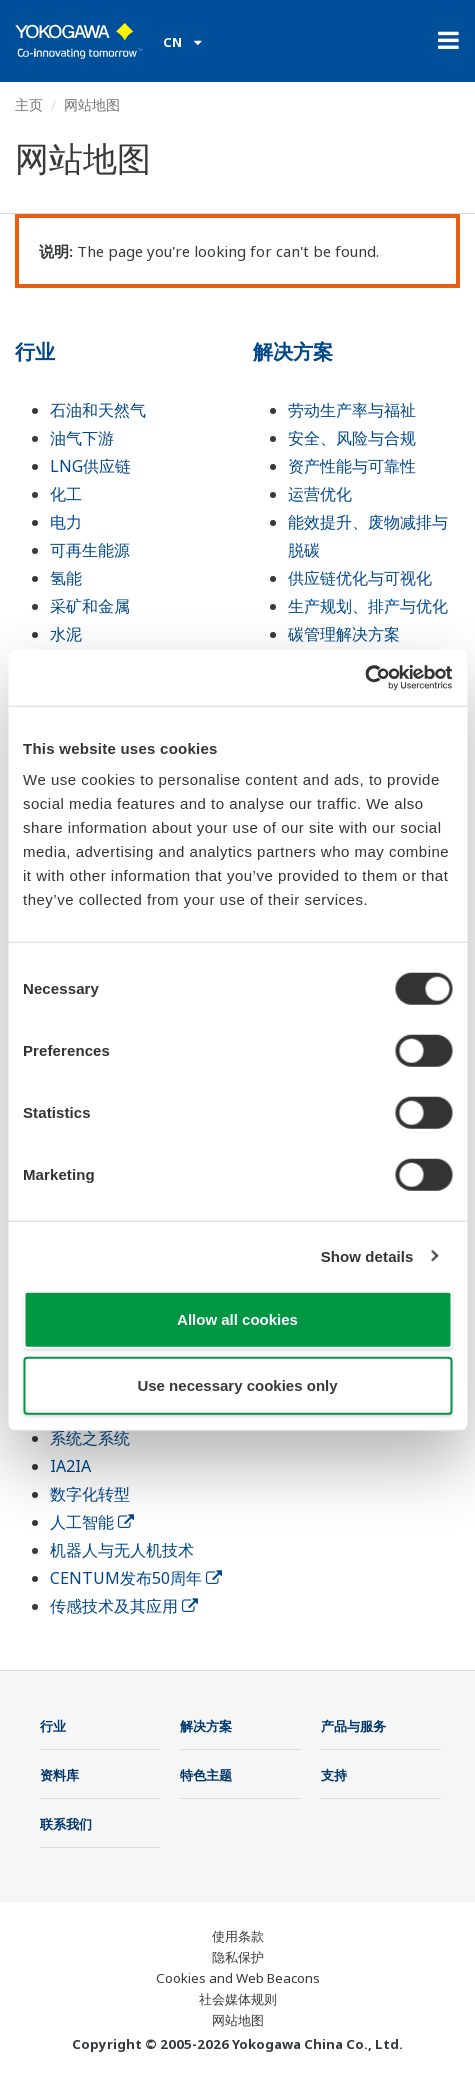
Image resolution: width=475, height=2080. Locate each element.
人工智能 (92, 1522)
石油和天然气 (98, 410)
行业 (35, 351)
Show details (367, 1255)
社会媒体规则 (238, 1999)
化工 (66, 494)
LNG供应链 (90, 466)
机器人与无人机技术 (122, 1550)
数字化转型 (90, 1494)
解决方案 (293, 351)
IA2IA (70, 1466)
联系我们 (66, 1824)
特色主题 (206, 1775)
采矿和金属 (90, 606)
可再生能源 (90, 550)
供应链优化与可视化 (360, 578)
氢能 (66, 578)
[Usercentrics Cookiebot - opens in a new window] (364, 678)
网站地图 (238, 2020)
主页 (29, 104)
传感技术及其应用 (124, 1606)
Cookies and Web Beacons (238, 1978)
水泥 (66, 634)
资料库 (59, 1775)
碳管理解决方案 (344, 634)
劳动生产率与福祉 (352, 410)
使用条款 (238, 1936)
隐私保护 (238, 1957)
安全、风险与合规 (352, 438)
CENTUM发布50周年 (136, 1578)
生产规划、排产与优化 (368, 606)
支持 (334, 1775)
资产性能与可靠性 (352, 466)
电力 (66, 522)
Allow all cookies (237, 1319)
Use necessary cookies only (237, 1384)
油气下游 (82, 438)
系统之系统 (90, 1438)
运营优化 (320, 494)
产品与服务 (353, 1726)
